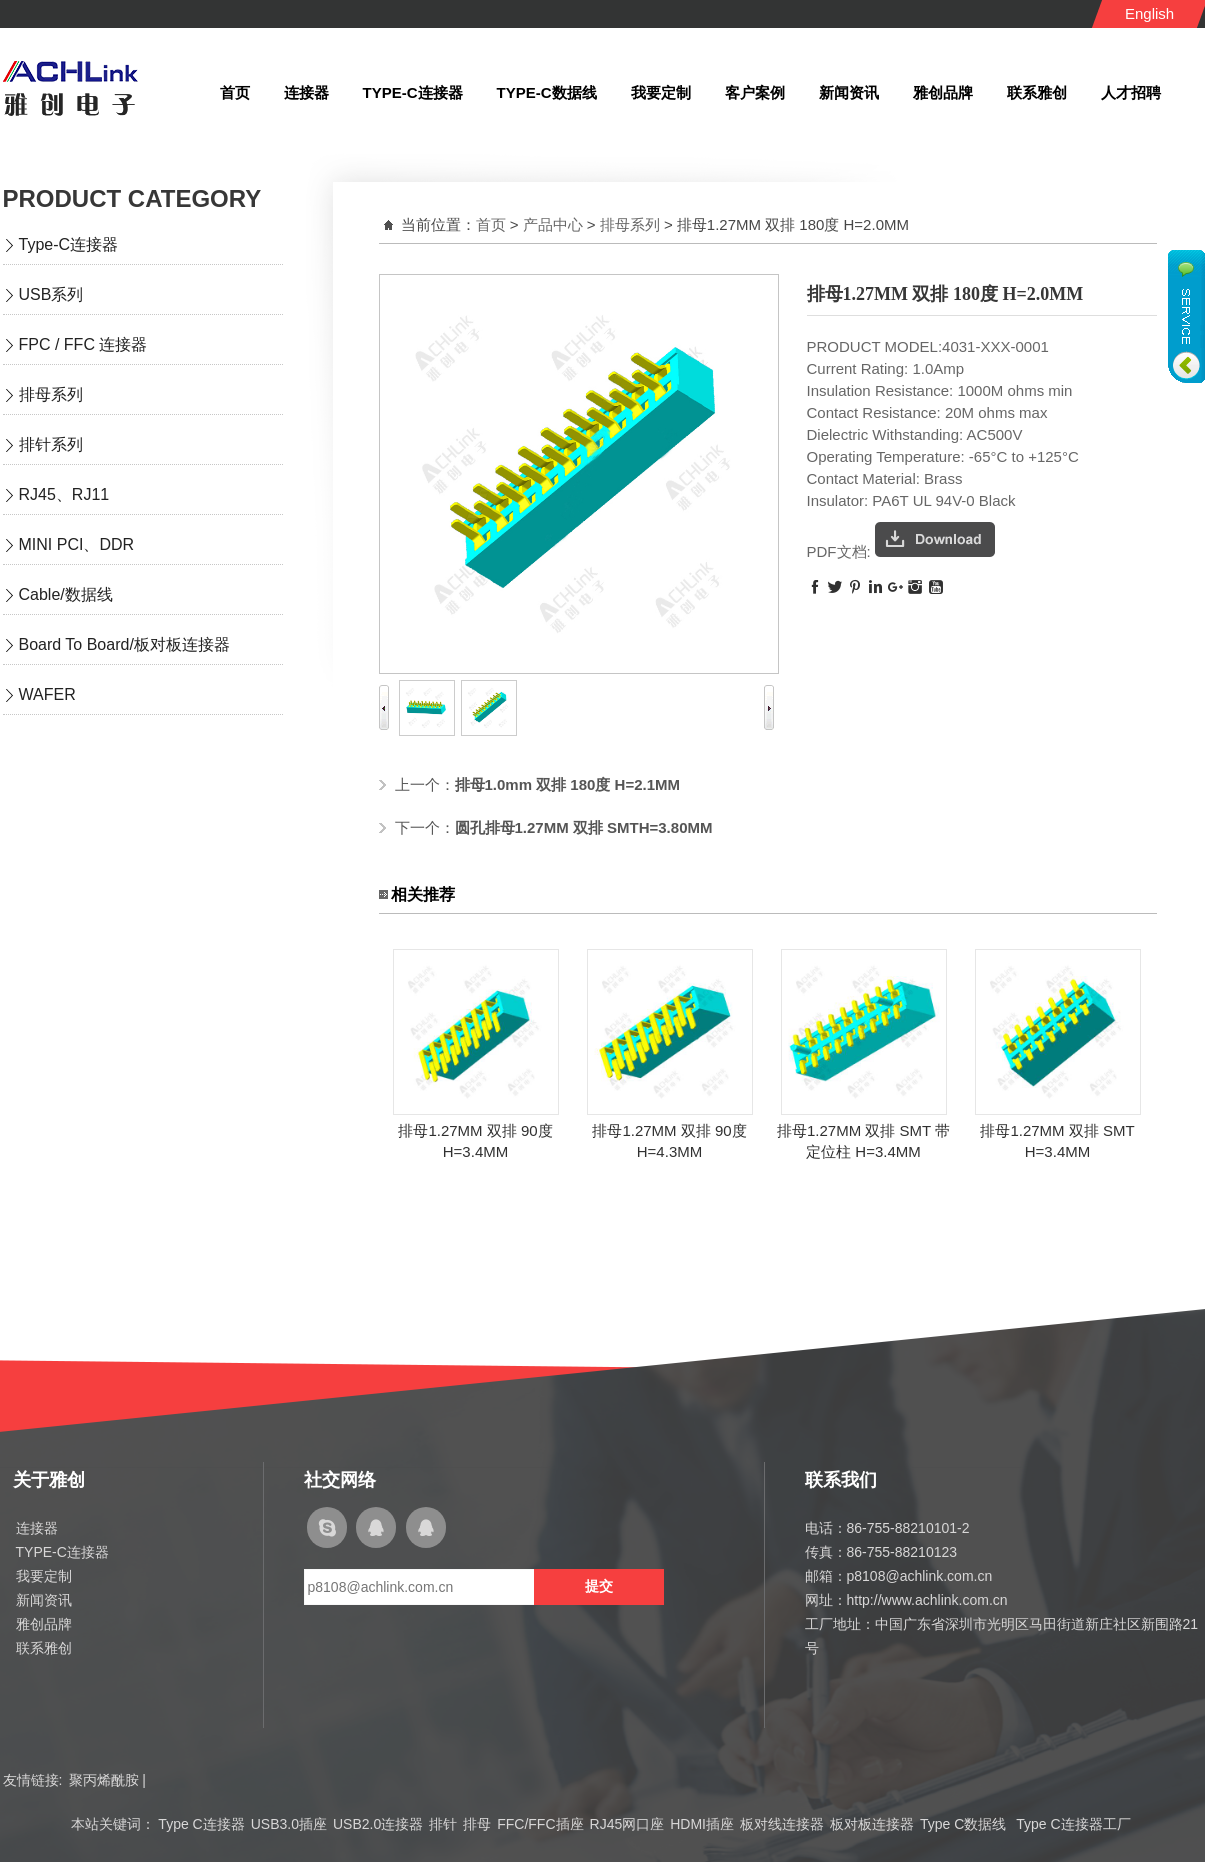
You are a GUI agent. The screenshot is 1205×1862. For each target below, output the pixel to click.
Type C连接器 (201, 1824)
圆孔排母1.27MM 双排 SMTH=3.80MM (584, 827)
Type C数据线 (965, 1824)
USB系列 (51, 294)
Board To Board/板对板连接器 (124, 644)
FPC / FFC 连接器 (83, 344)
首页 (491, 224)
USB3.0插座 (289, 1824)
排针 (443, 1824)
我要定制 (44, 1576)
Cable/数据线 (66, 594)
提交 (599, 1586)
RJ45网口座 (627, 1824)
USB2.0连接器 (378, 1824)
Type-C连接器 (69, 244)
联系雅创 (44, 1648)
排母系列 (51, 394)
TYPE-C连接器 (62, 1552)
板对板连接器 (872, 1824)
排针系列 (51, 444)
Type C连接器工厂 (1073, 1824)
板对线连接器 (782, 1824)
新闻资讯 (44, 1600)
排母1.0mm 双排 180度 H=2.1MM (568, 784)
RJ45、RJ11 (64, 494)
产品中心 (553, 224)
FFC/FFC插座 (540, 1824)
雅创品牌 (44, 1624)
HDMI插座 (702, 1824)
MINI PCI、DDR (77, 544)
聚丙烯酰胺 (104, 1780)
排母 (477, 1824)
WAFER (47, 694)
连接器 (37, 1528)
